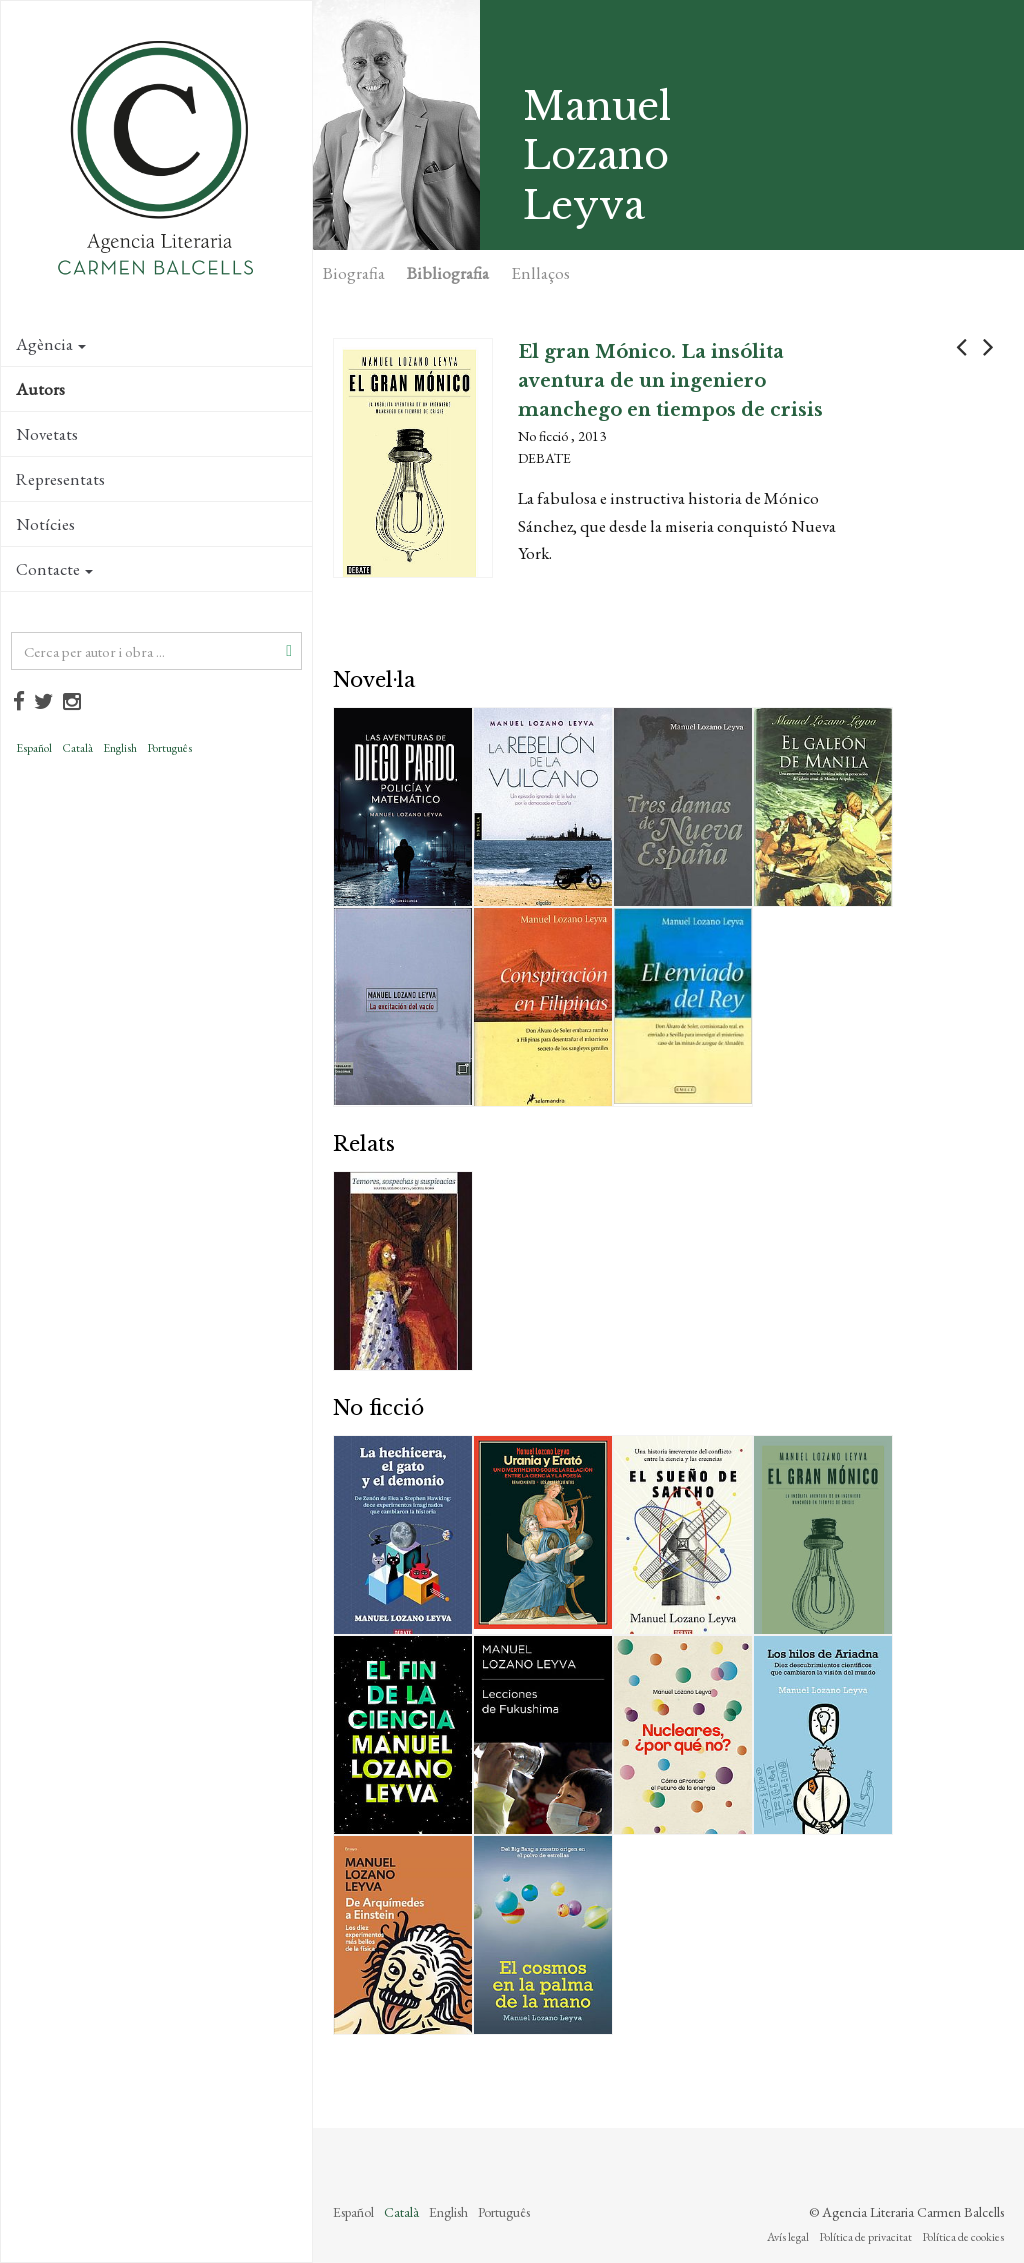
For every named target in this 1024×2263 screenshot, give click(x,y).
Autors (40, 389)
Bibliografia (448, 273)
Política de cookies (963, 2237)
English (120, 748)
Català (77, 748)
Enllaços (540, 273)
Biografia (354, 273)
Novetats (47, 434)
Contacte (54, 569)
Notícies (45, 524)
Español (34, 748)
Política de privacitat (865, 2237)
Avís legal (788, 2237)
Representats (60, 479)
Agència (51, 344)
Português (169, 748)
